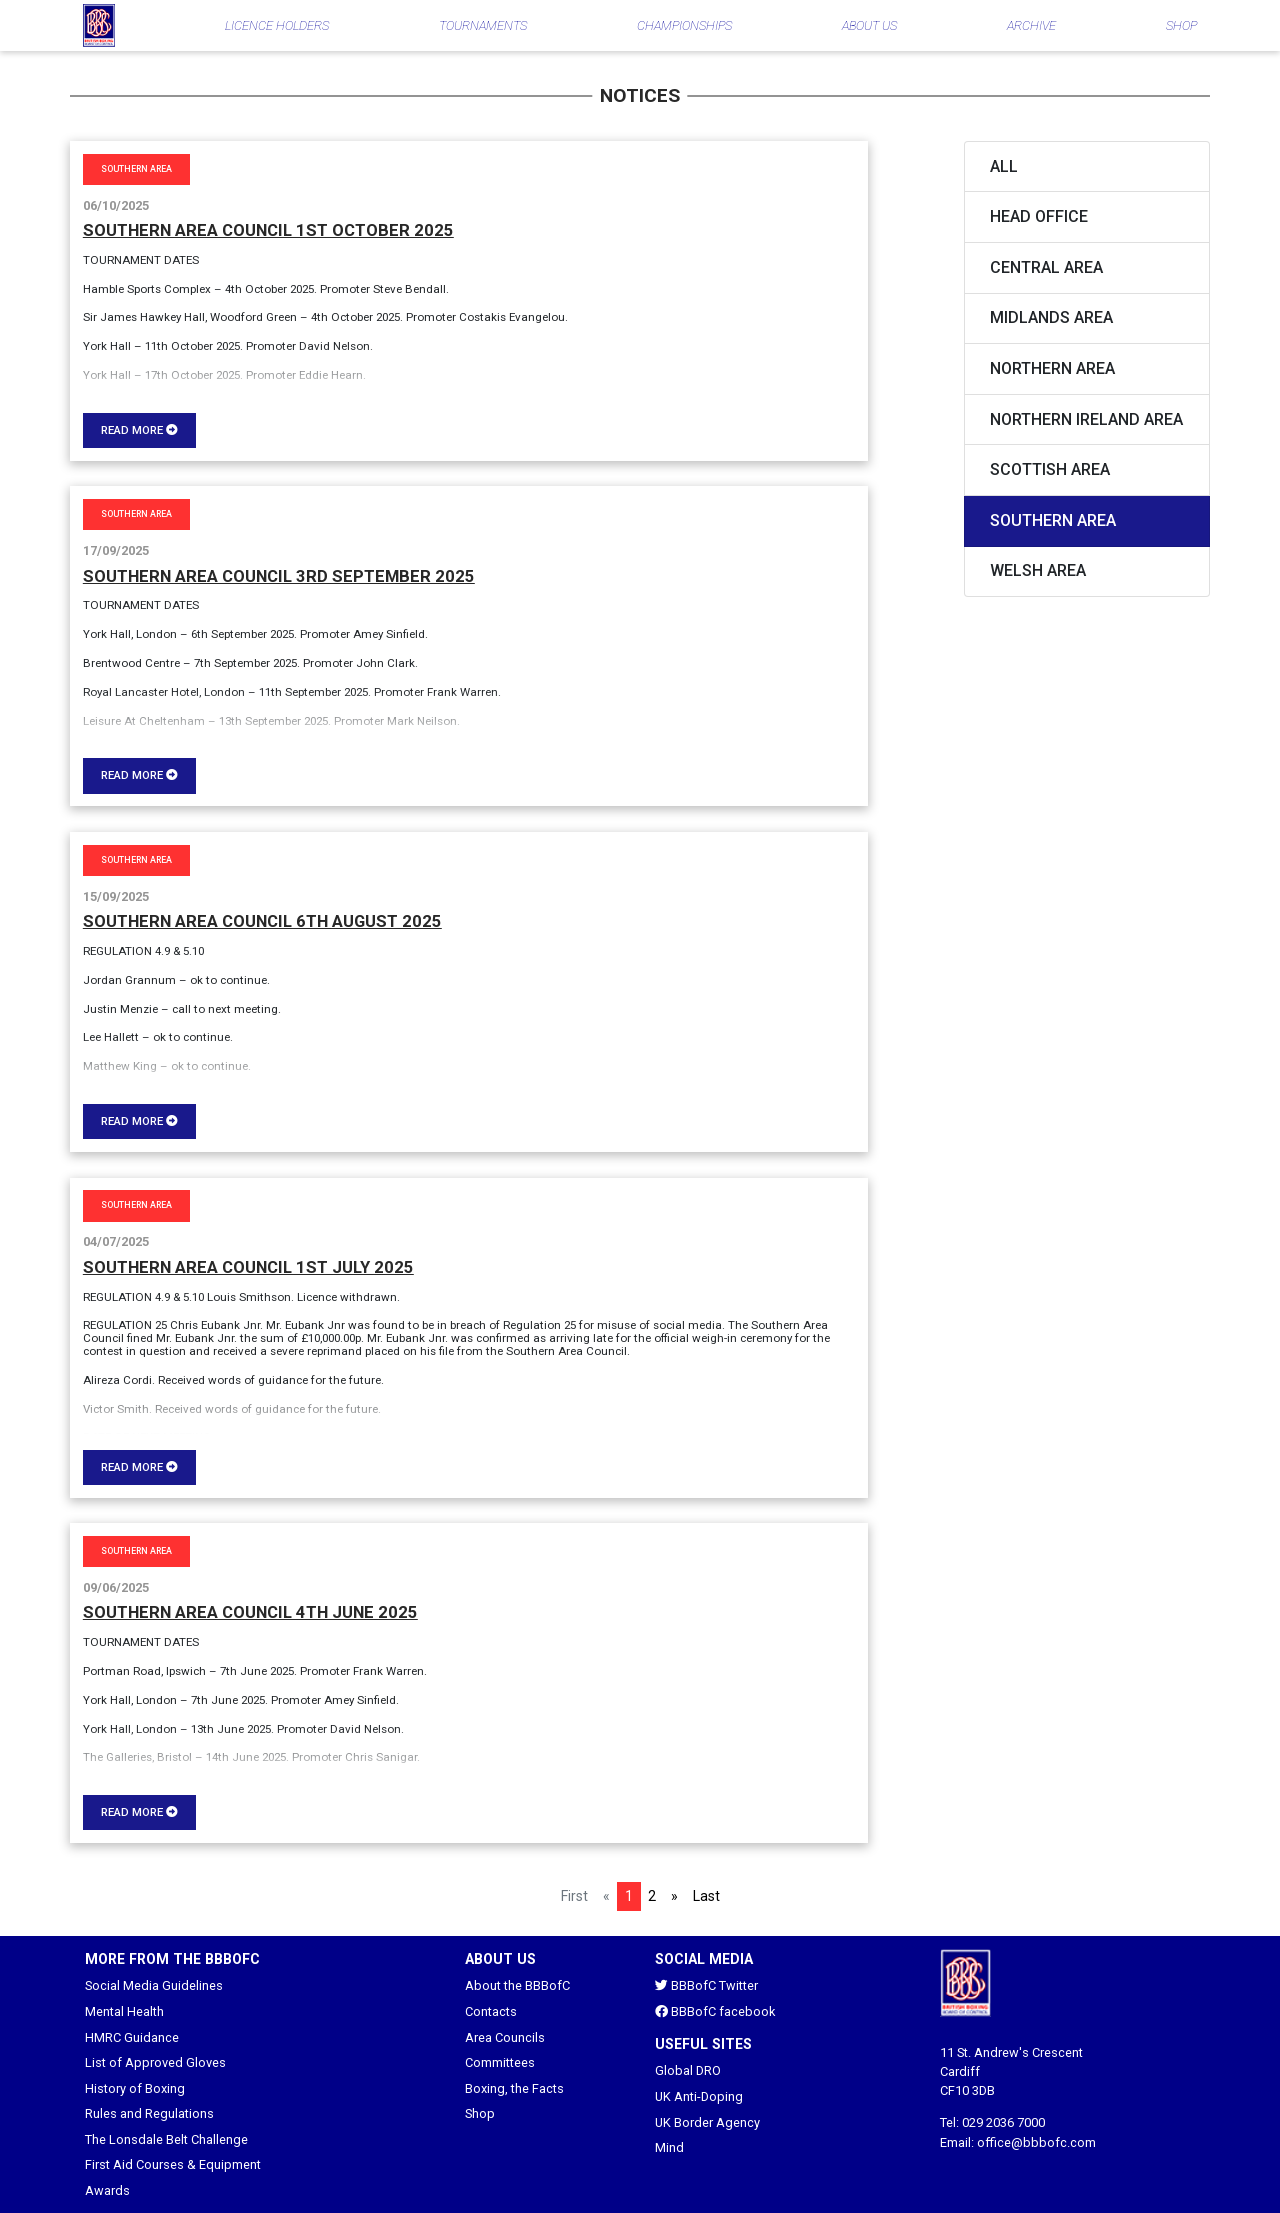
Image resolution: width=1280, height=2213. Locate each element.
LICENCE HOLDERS (277, 25)
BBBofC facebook (715, 2011)
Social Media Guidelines (154, 1985)
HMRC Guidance (132, 2037)
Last (706, 1896)
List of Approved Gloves (155, 2062)
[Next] (674, 1896)
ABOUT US (869, 25)
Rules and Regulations (149, 2113)
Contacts (491, 2011)
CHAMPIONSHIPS (684, 25)
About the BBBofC (517, 1985)
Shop (480, 2113)
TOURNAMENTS (483, 25)
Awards (107, 2190)
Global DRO (688, 2070)
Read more (139, 430)
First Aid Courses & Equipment (173, 2164)
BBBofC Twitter (706, 1985)
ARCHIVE (1031, 25)
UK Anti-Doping (699, 2096)
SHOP (1181, 25)
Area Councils (505, 2037)
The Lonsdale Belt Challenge (166, 2139)
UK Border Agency (707, 2122)
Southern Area (136, 169)
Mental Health (124, 2011)
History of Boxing (135, 2088)
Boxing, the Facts (514, 2088)
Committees (500, 2062)
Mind (669, 2147)
